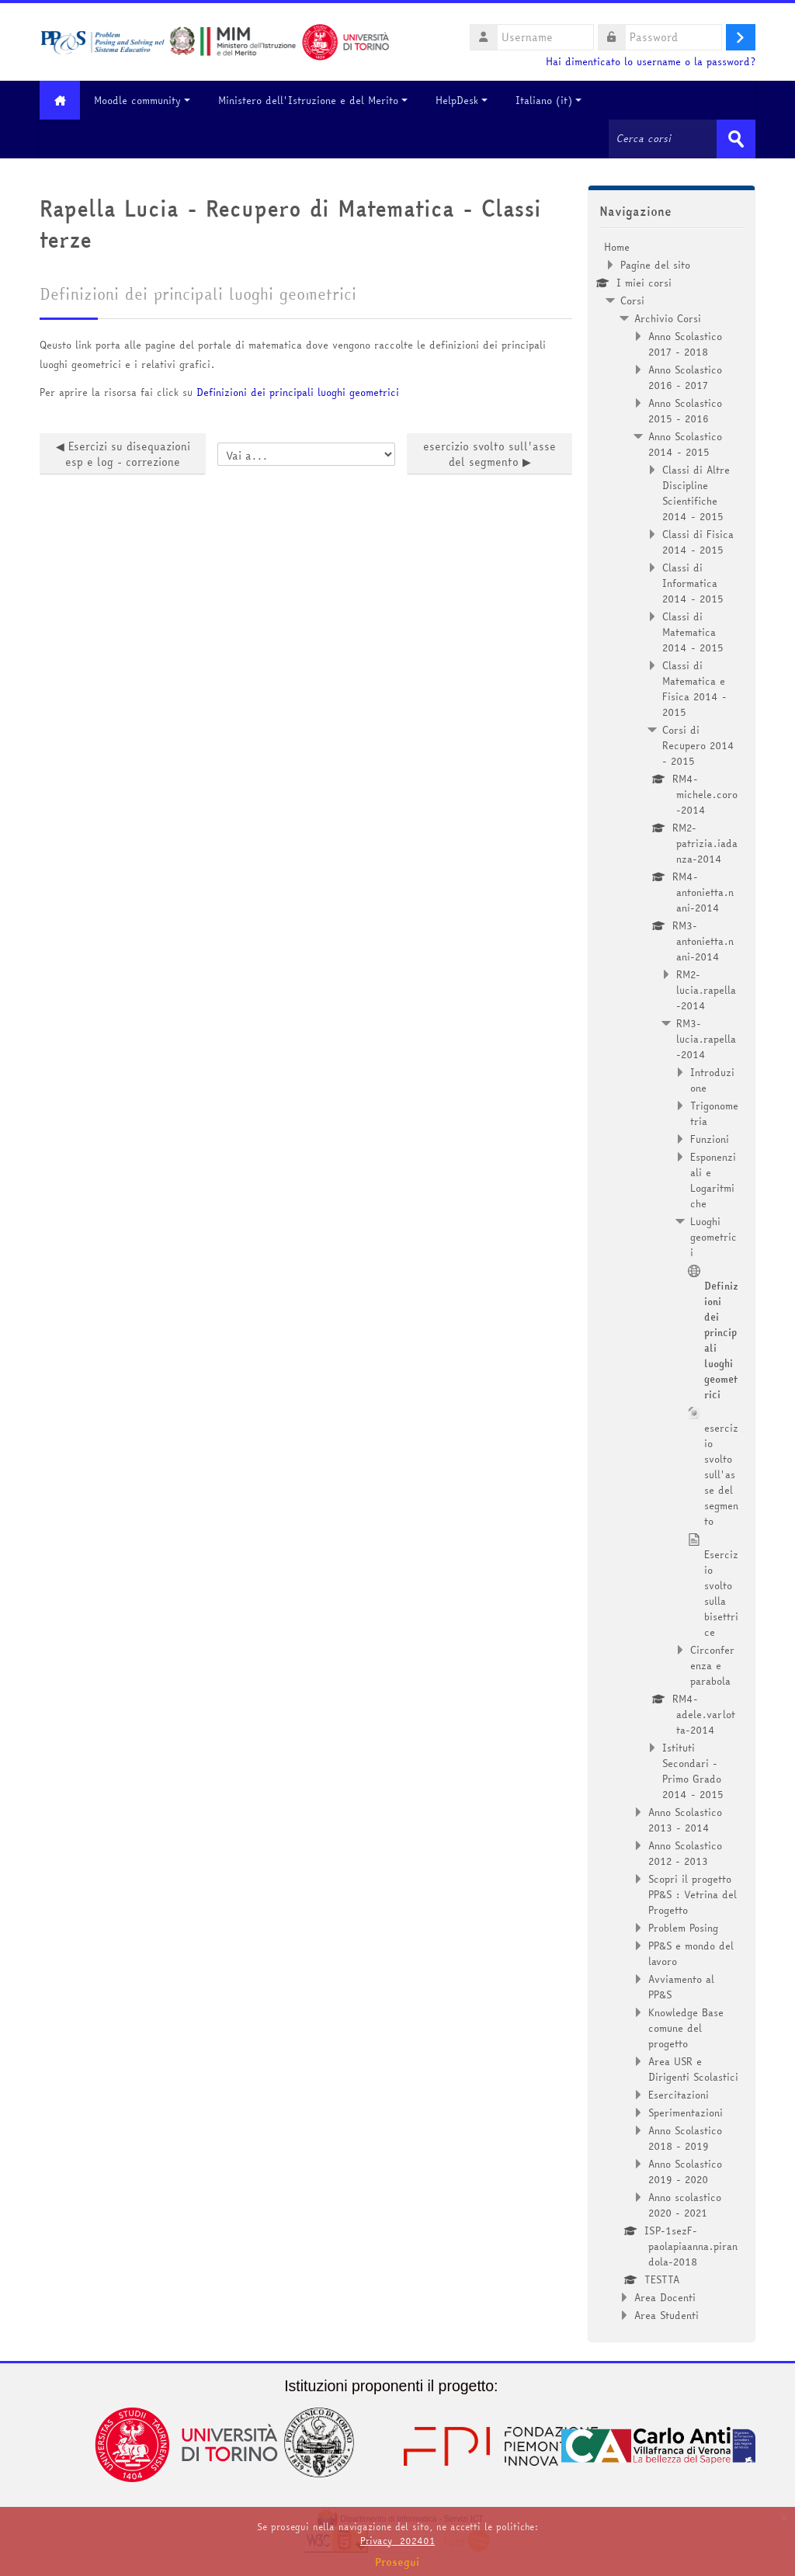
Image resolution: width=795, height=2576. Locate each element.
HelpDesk (464, 100)
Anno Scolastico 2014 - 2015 (685, 444)
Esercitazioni (678, 2094)
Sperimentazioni (685, 2112)
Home (617, 247)
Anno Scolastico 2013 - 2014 (685, 1819)
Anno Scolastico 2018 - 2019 (685, 2138)
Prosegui (397, 2562)
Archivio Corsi (667, 318)
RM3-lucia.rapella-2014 (706, 1038)
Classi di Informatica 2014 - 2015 (693, 583)
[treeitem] (671, 1281)
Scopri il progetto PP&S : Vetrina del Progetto (692, 1894)
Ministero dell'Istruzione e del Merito (315, 100)
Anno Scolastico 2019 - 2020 (685, 2171)
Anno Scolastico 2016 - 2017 (685, 377)
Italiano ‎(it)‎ (551, 100)
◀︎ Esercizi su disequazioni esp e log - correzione (123, 454)
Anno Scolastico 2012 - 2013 (685, 1853)
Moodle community (144, 100)
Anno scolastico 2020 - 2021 (684, 2204)
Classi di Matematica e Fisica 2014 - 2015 (694, 689)
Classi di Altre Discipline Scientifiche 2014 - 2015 (696, 493)
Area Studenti (666, 2315)
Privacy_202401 (397, 2540)
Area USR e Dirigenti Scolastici (693, 2069)
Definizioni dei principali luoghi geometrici (297, 392)
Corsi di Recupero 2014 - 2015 (698, 745)
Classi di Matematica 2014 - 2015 (693, 632)
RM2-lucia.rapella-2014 (706, 990)
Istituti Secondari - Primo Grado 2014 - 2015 (693, 1771)
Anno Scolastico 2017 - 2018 (685, 343)
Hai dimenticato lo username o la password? (650, 61)
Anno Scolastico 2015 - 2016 (685, 410)
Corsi (632, 300)
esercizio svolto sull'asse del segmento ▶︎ (489, 454)
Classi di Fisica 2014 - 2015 (698, 541)
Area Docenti (665, 2297)
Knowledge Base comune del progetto (686, 2028)
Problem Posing (683, 1927)
